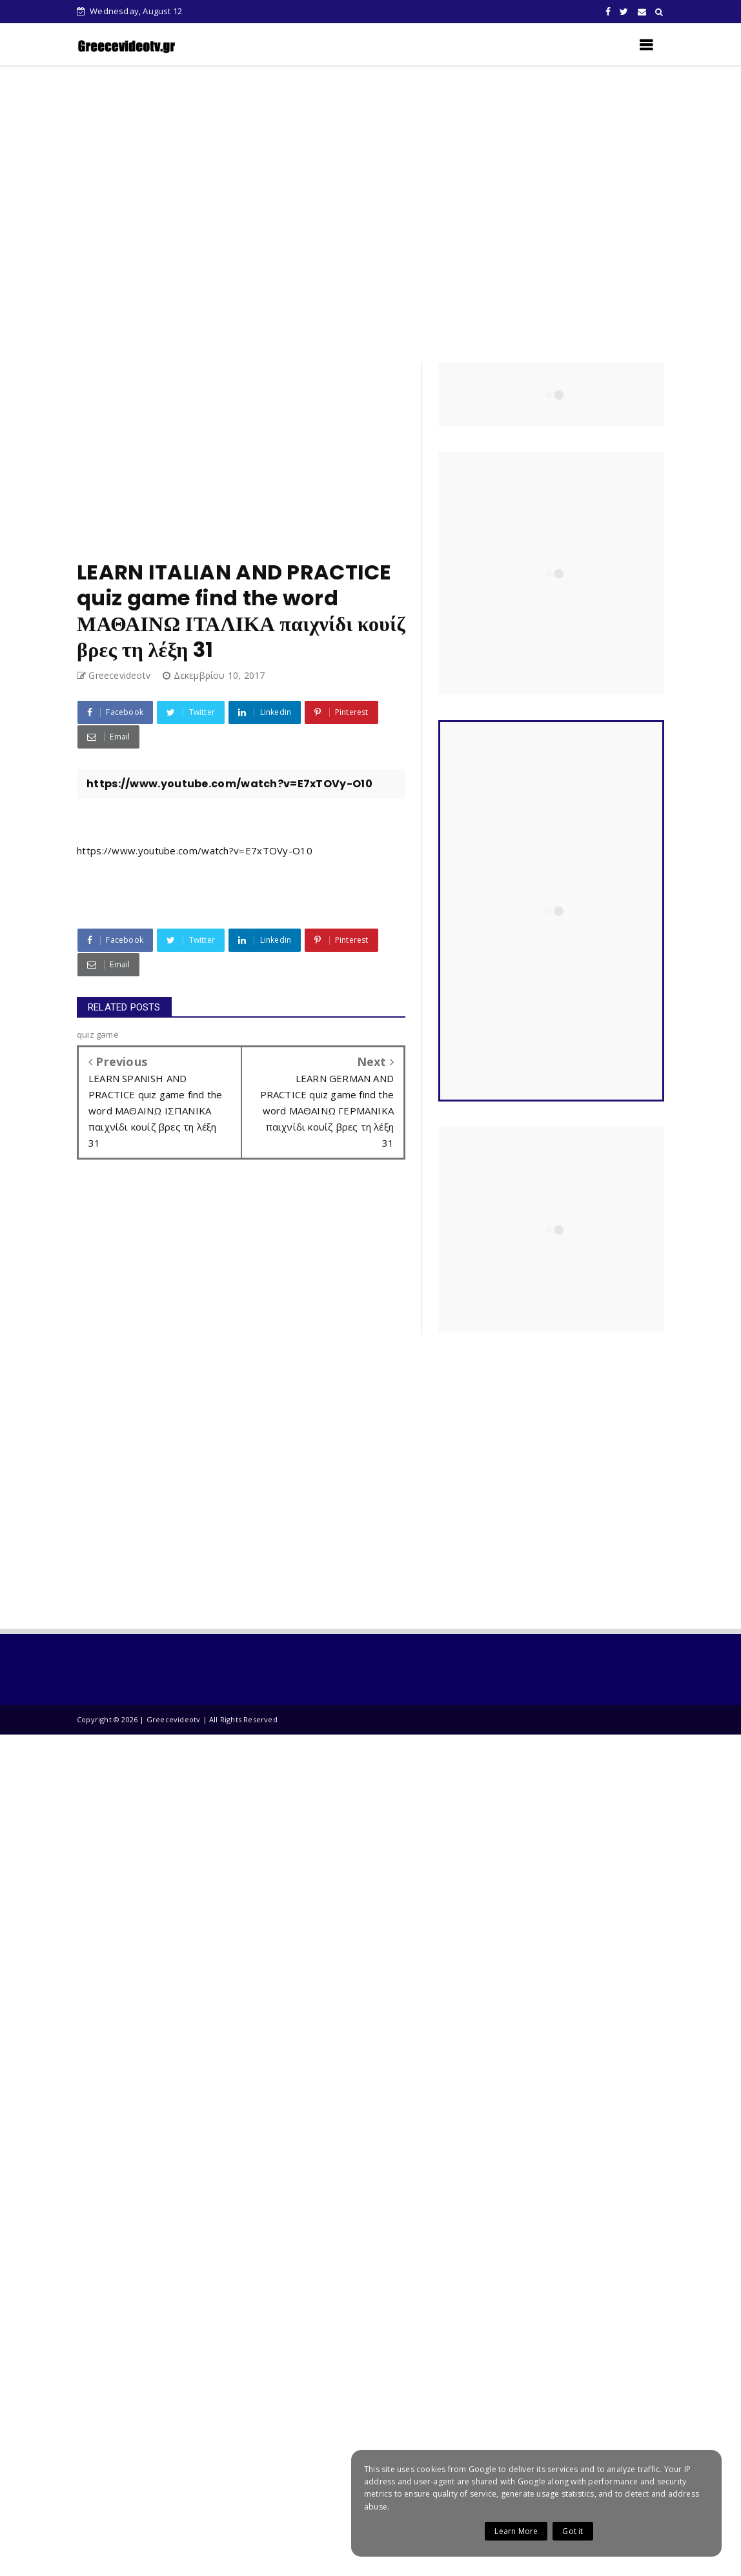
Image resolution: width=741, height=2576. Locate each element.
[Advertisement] (362, 214)
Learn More (516, 2531)
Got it (572, 2531)
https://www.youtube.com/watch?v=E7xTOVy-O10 (194, 850)
